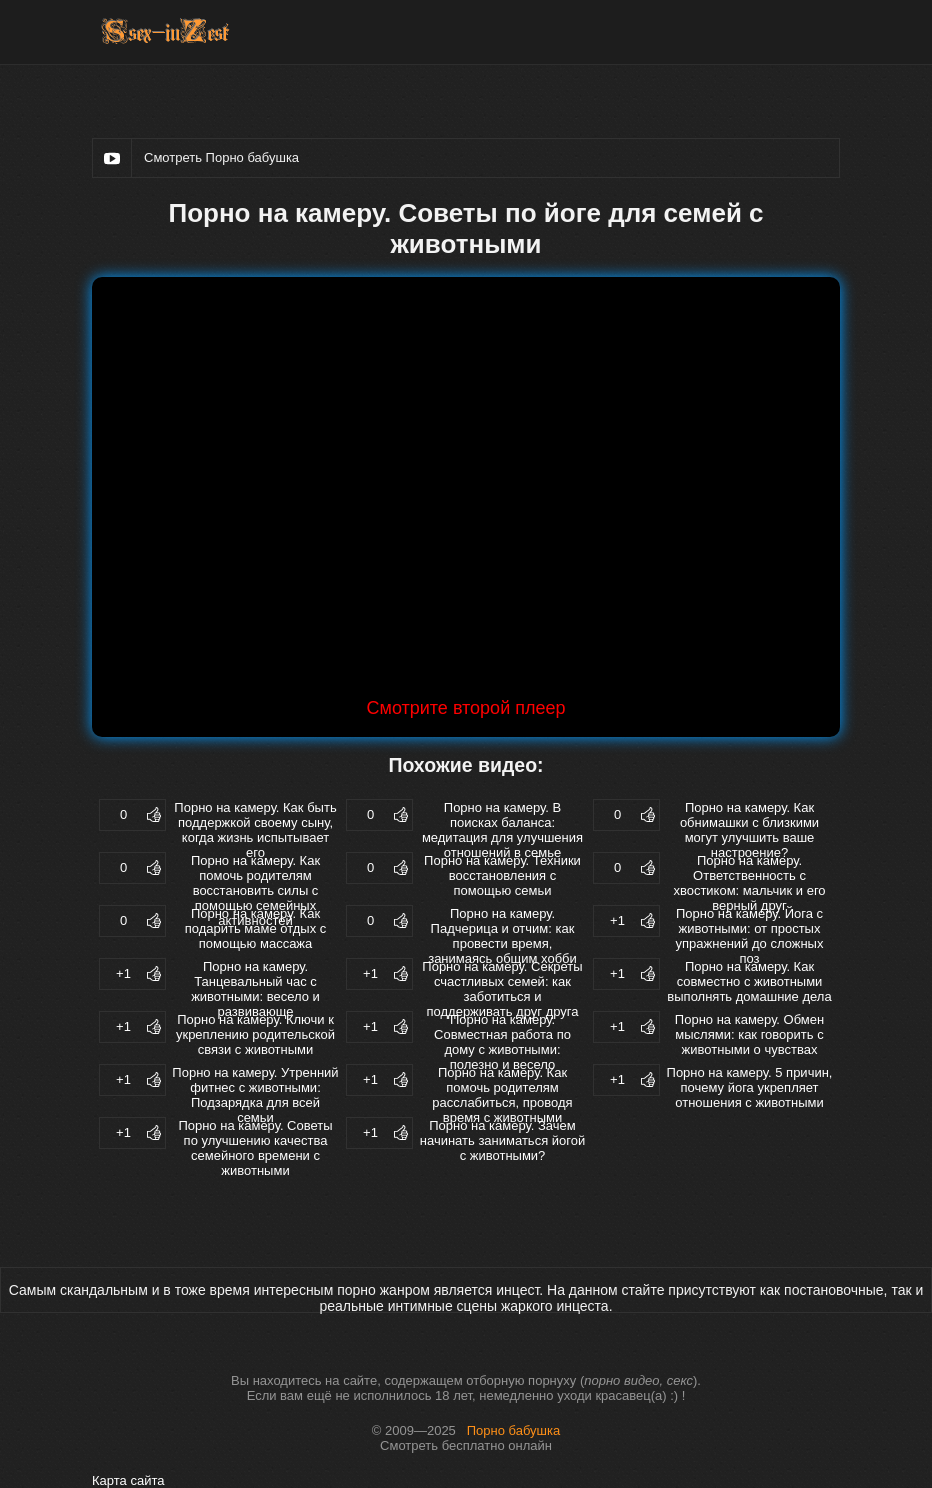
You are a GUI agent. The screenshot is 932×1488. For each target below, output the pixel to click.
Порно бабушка (514, 1430)
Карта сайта (128, 1480)
